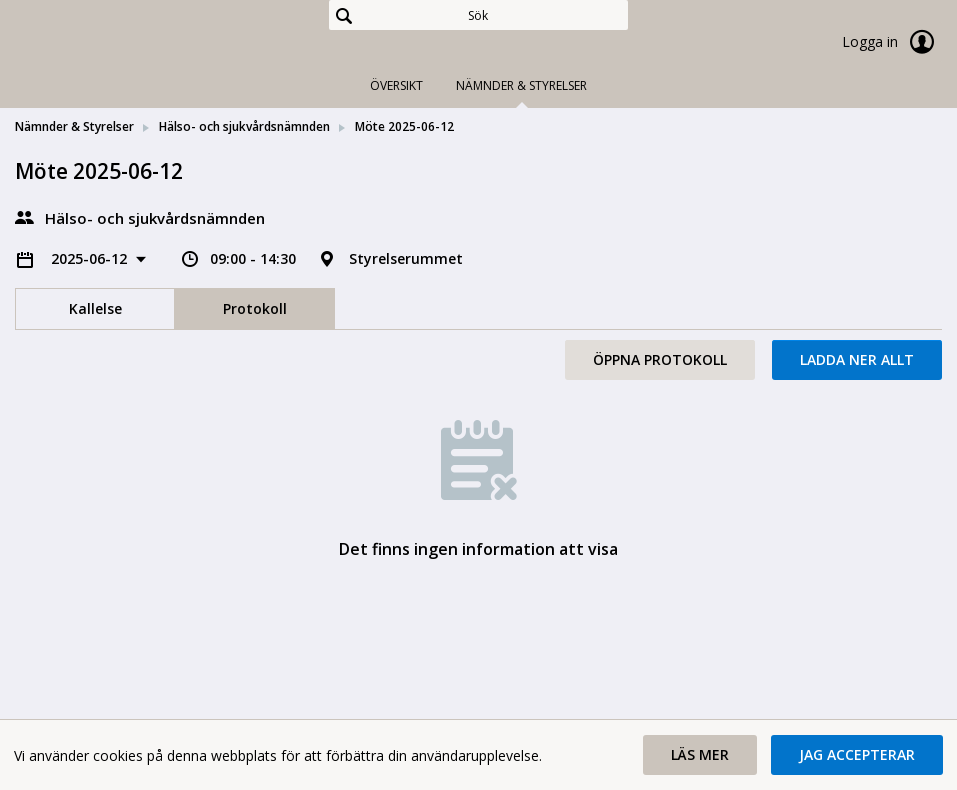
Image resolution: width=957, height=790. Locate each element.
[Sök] (478, 15)
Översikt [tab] (396, 85)
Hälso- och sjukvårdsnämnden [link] (244, 126)
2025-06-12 (91, 258)
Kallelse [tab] (95, 308)
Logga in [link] (892, 42)
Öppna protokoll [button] (660, 359)
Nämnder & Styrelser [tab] (521, 85)
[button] (700, 755)
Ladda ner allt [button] (857, 359)
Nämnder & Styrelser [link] (74, 126)
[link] (115, 44)
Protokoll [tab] (255, 308)
